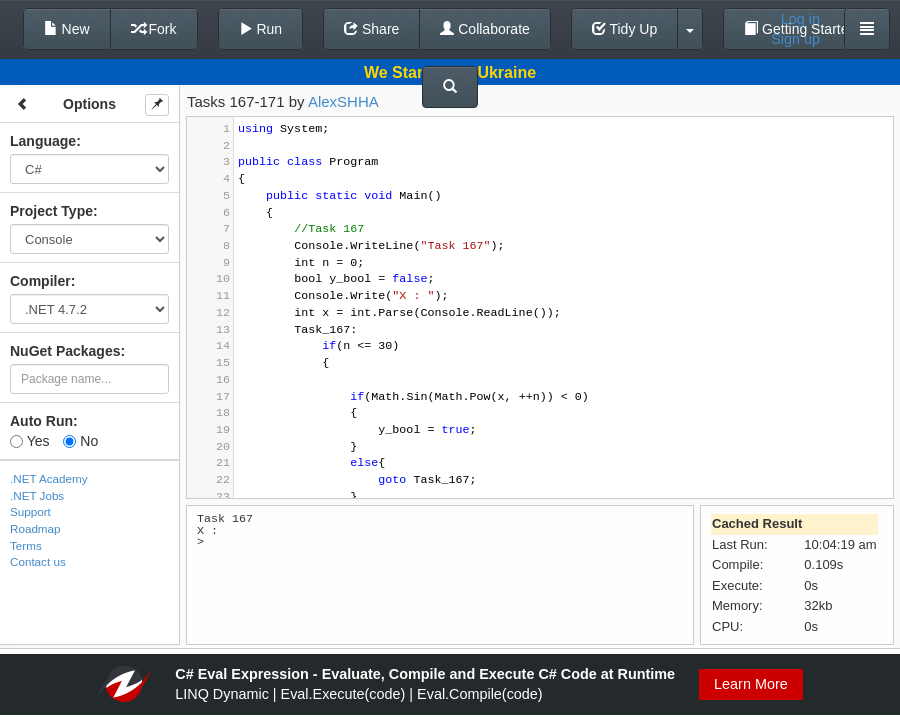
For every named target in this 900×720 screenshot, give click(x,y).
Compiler (40, 281)
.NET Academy (49, 478)
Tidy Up (624, 29)
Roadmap (35, 528)
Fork (154, 29)
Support (30, 511)
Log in (800, 19)
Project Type (51, 211)
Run (261, 29)
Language (43, 141)
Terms (26, 545)
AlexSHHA (343, 101)
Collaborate (485, 29)
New (67, 29)
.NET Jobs (37, 495)
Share (371, 29)
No (80, 441)
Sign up (795, 39)
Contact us (38, 561)
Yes (29, 441)
